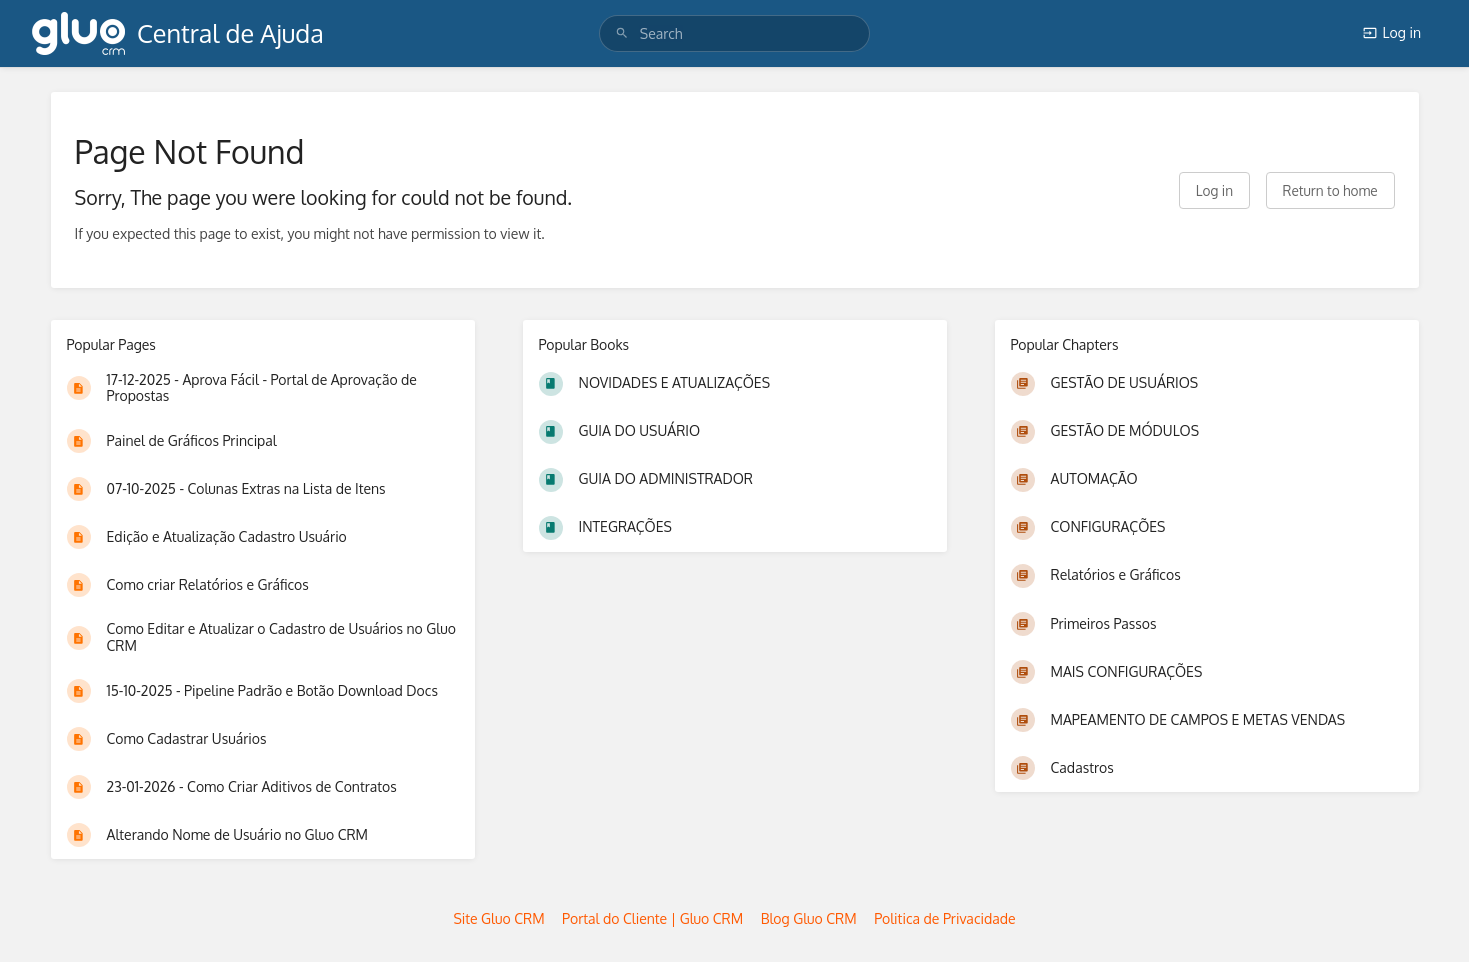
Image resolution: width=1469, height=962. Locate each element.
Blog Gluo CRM (809, 918)
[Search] (622, 33)
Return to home (1330, 190)
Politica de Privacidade (944, 918)
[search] (734, 33)
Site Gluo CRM (498, 918)
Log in (1392, 32)
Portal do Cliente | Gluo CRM (652, 918)
